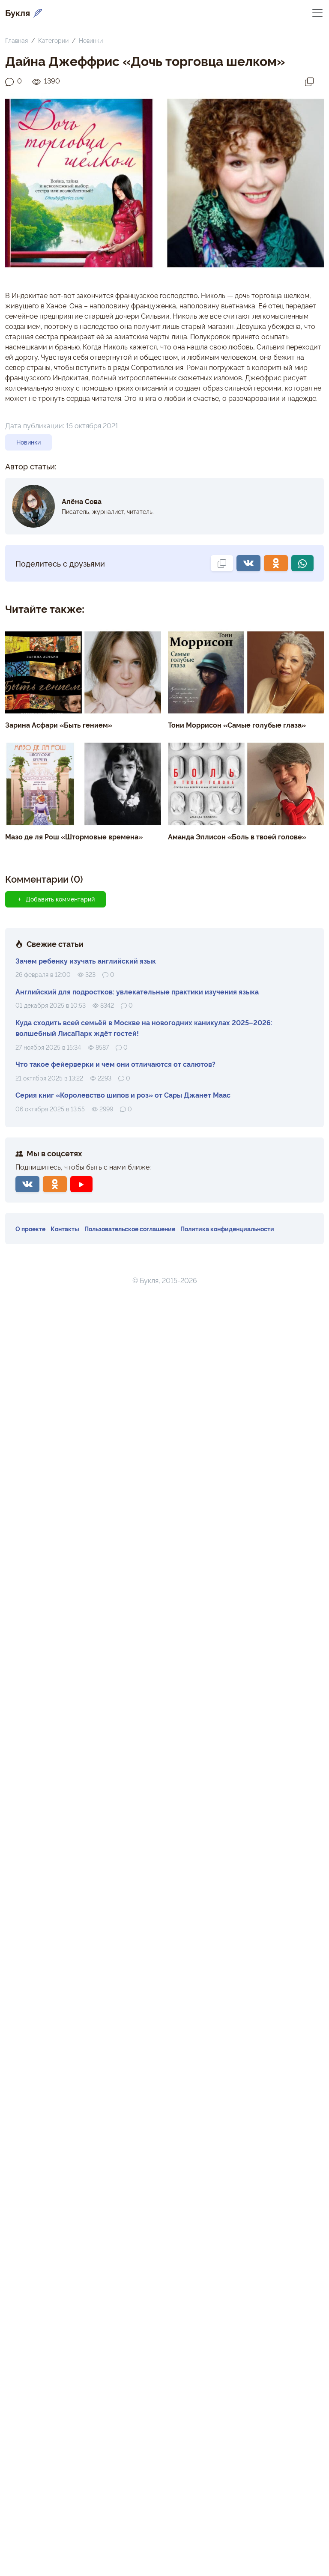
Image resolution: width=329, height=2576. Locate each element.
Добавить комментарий (55, 899)
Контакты (65, 1228)
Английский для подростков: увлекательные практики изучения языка (137, 991)
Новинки (91, 40)
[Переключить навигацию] (317, 12)
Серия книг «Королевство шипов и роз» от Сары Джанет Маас (122, 1094)
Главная (16, 40)
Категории (53, 40)
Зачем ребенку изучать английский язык (85, 960)
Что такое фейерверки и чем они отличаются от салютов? (115, 1064)
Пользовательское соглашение (129, 1228)
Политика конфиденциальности (227, 1228)
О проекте (30, 1228)
